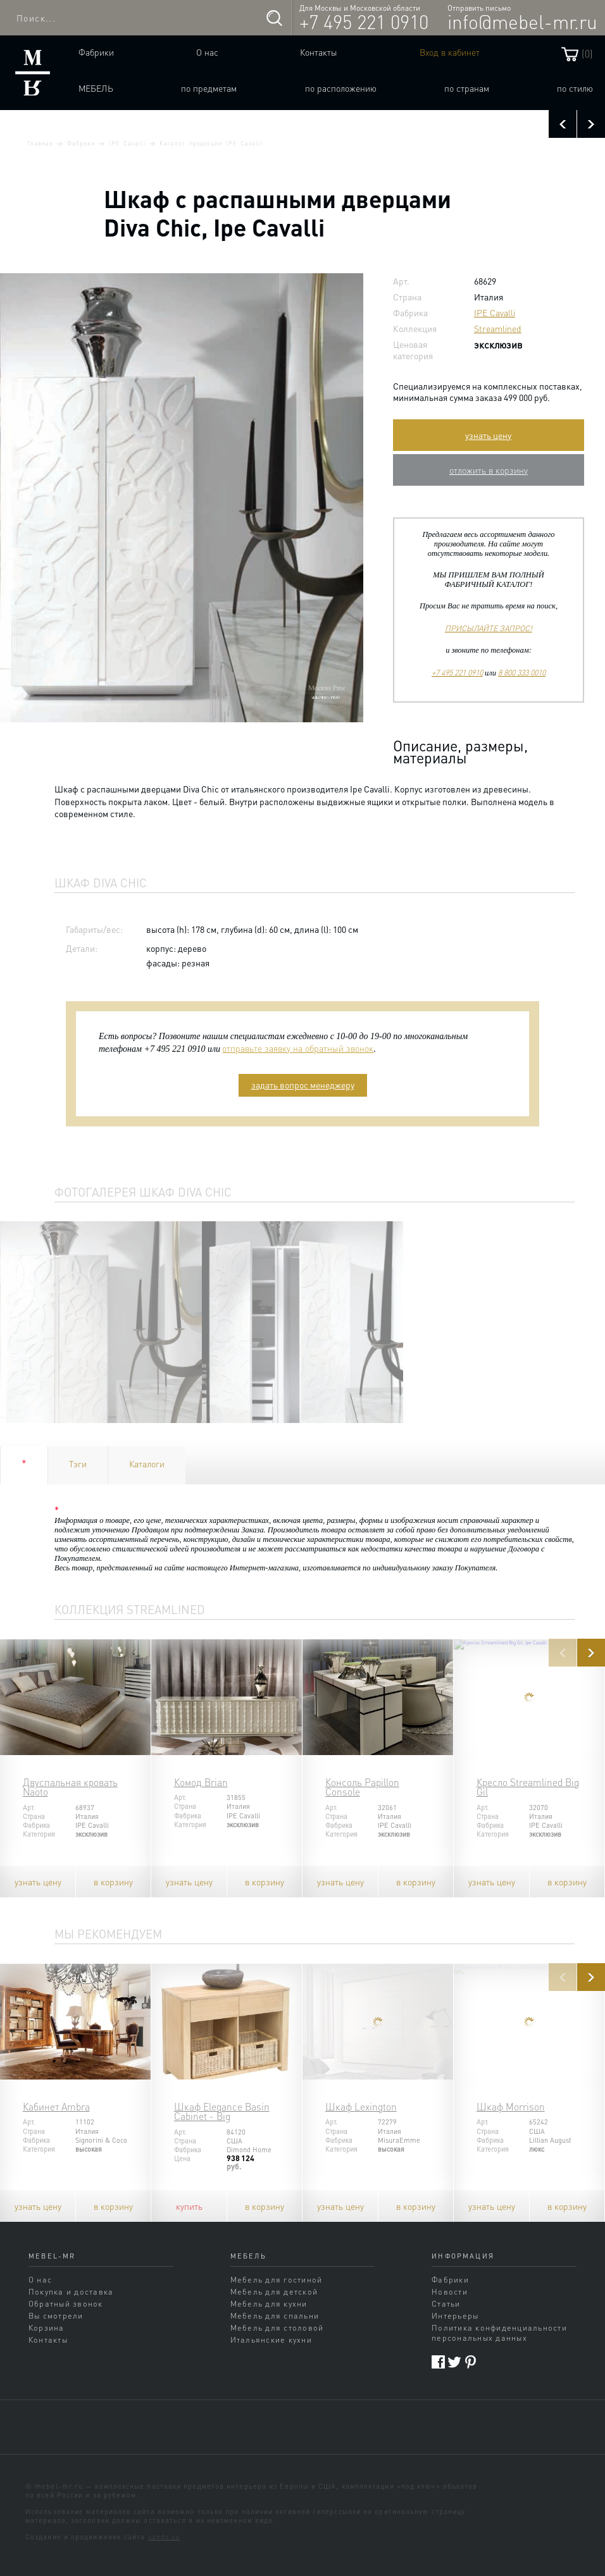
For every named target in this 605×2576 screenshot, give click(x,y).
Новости (450, 2291)
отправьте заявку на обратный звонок (297, 1048)
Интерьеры (455, 2315)
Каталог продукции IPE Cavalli (210, 143)
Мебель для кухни (269, 2303)
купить (189, 2206)
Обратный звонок (65, 2303)
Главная (40, 143)
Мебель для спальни (274, 2315)
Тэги (78, 1463)
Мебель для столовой (277, 2327)
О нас (207, 52)
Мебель (95, 88)
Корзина (46, 2327)
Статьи (446, 2303)
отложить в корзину (488, 470)
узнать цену (488, 435)
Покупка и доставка (70, 2291)
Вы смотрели (56, 2315)
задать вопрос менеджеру (302, 1084)
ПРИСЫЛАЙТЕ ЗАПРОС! (488, 628)
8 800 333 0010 (522, 672)
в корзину (113, 1881)
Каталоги (147, 1463)
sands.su (164, 2536)
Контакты (318, 52)
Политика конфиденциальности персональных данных (499, 2332)
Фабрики (96, 52)
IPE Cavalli (127, 143)
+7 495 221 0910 (363, 21)
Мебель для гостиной (276, 2279)
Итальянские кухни (271, 2339)
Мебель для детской (274, 2291)
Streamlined (497, 328)
